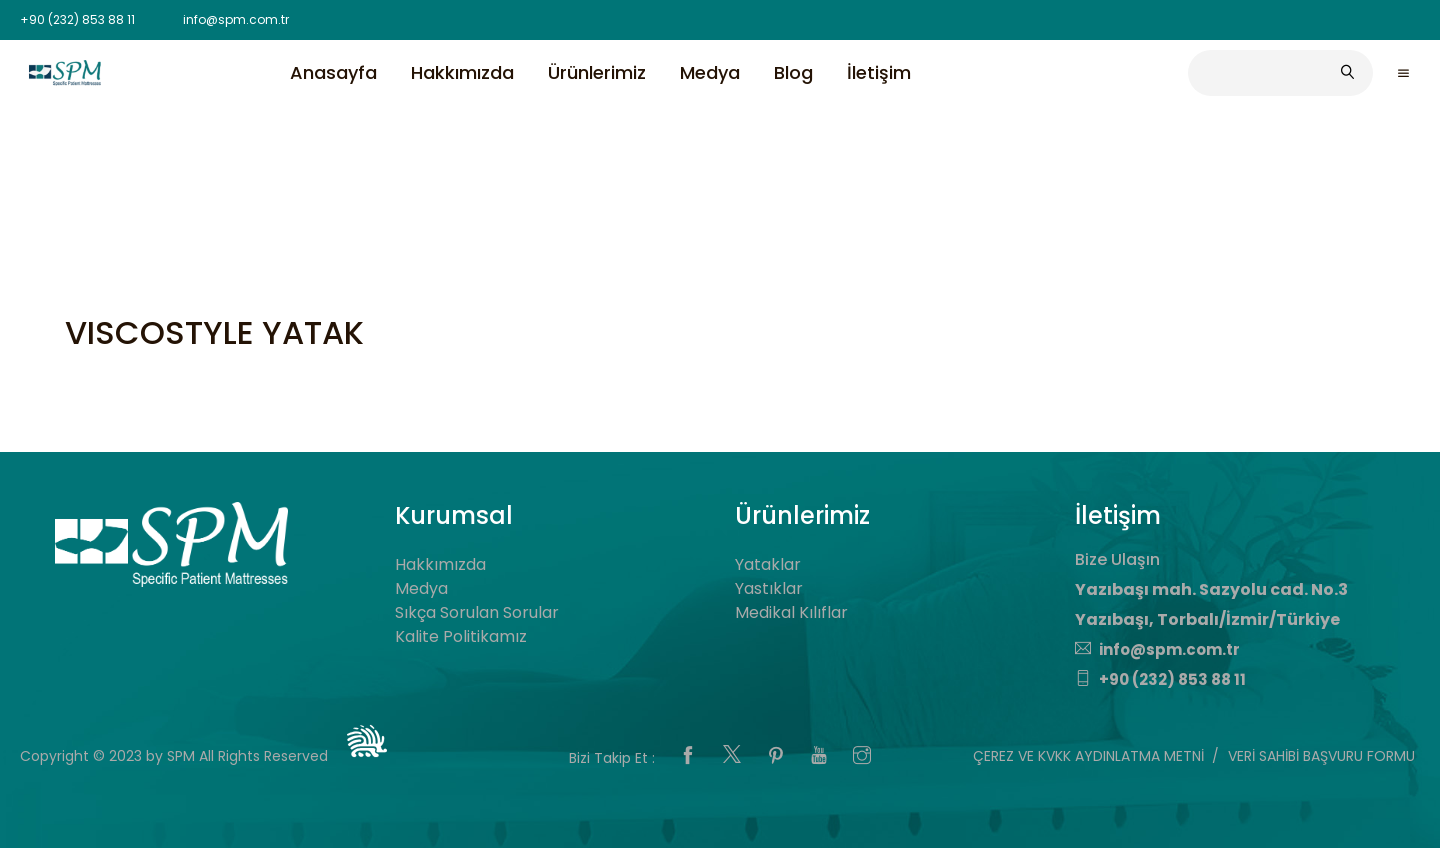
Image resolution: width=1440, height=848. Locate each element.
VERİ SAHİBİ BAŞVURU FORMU (1321, 756)
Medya (710, 72)
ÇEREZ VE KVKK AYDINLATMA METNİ (1088, 756)
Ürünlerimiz (597, 72)
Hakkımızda (462, 72)
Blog (793, 72)
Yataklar (768, 564)
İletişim (879, 72)
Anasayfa (333, 72)
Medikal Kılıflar (791, 612)
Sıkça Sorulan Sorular (477, 612)
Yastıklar (769, 588)
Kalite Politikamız (461, 636)
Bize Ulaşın (1117, 559)
